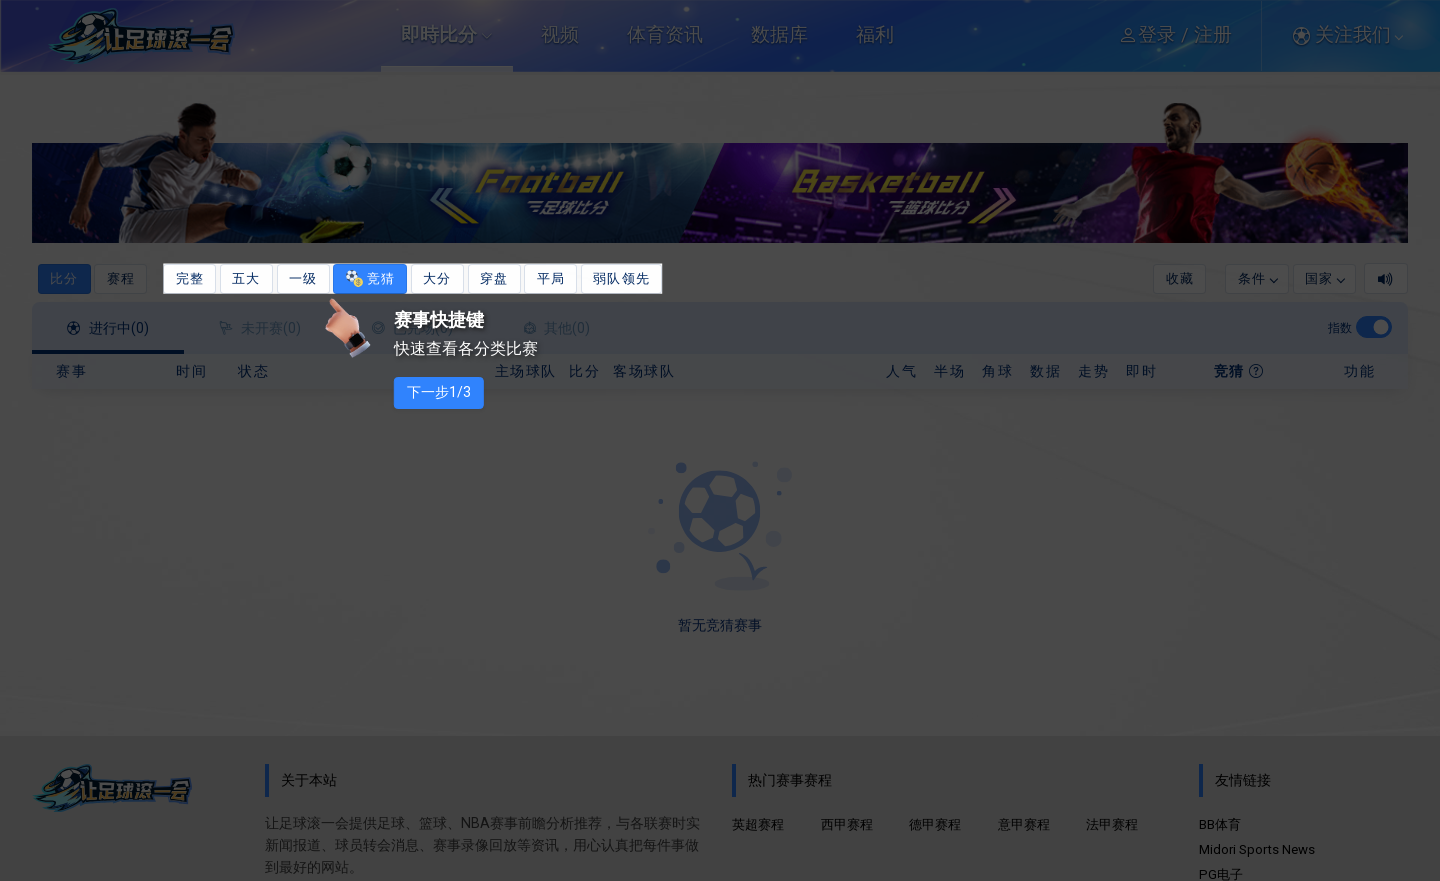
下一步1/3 (463, 393)
